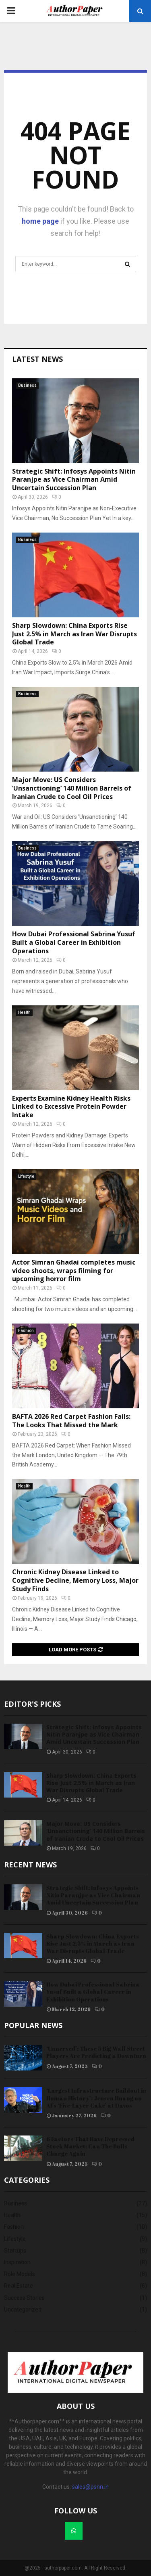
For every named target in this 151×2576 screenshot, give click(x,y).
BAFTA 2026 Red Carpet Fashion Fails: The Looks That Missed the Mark (71, 1420)
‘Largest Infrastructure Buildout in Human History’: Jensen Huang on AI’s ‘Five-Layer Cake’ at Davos (96, 2098)
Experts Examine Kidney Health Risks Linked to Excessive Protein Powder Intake (71, 1107)
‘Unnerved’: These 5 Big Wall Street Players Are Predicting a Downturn (96, 2052)
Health (24, 1012)
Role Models (19, 2274)
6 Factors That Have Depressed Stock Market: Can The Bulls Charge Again (90, 2146)
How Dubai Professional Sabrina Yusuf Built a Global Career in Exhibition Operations (73, 942)
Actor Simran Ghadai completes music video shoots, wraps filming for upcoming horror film (73, 1271)
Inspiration (17, 2262)
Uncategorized (22, 2309)
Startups (15, 2250)
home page (40, 221)
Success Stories (24, 2298)
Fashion (26, 1330)
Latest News (37, 359)
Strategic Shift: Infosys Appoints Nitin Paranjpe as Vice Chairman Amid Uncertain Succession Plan (74, 480)
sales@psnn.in (90, 2487)
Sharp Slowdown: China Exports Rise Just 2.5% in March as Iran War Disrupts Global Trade (74, 634)
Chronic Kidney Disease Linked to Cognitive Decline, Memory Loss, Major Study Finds (75, 1580)
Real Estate (18, 2285)
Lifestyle (26, 1176)
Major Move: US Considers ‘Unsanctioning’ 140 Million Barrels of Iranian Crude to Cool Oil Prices (71, 788)
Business (27, 385)
